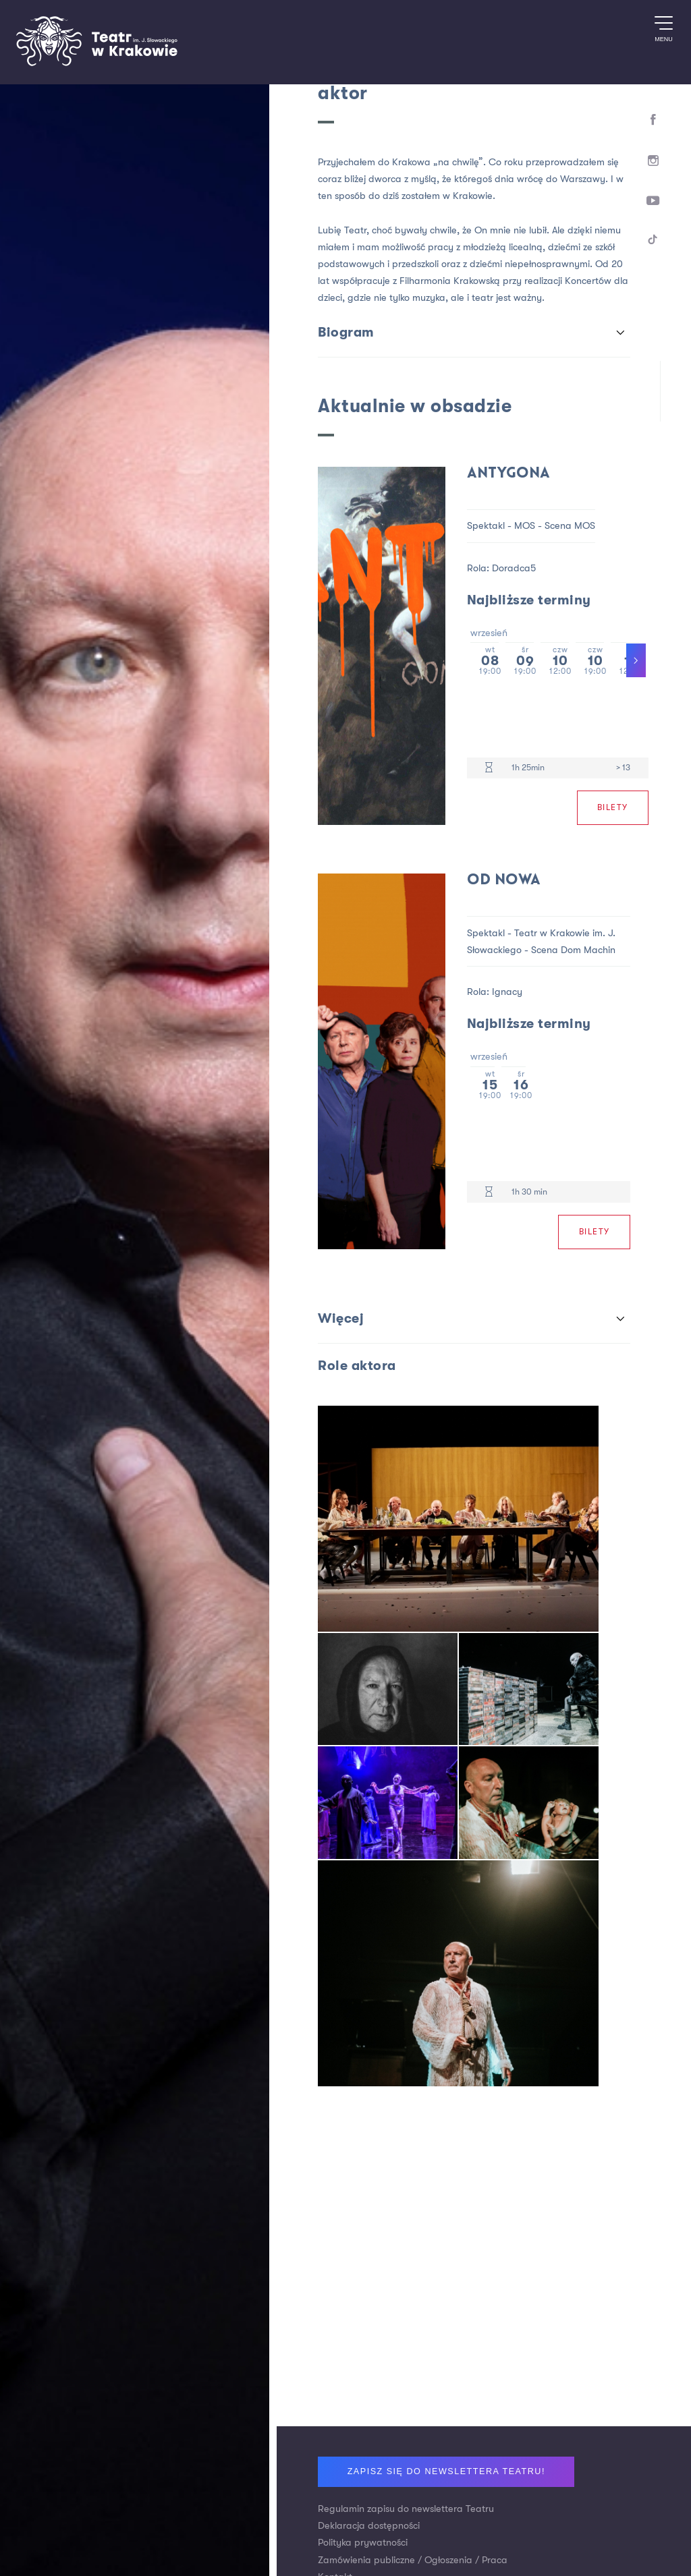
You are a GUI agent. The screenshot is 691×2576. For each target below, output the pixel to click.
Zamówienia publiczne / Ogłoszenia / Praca (412, 2560)
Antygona (508, 474)
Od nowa (504, 880)
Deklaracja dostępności (369, 2525)
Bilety (612, 807)
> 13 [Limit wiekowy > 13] (623, 767)
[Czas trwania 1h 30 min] (489, 1192)
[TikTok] (653, 241)
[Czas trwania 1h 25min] (489, 768)
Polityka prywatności (363, 2542)
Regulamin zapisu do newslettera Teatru (406, 2509)
